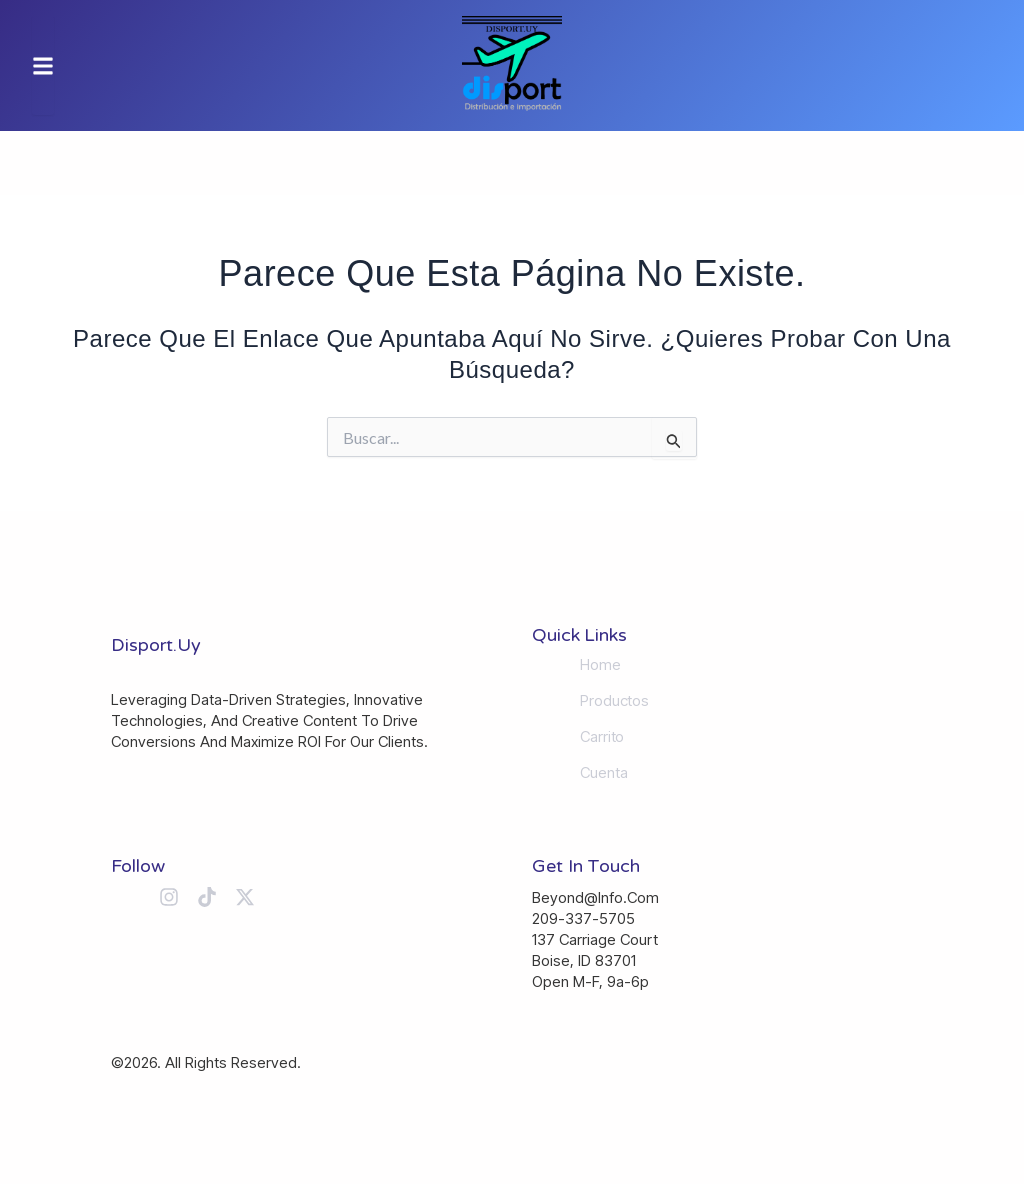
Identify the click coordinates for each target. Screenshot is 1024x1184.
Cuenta (603, 773)
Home (600, 665)
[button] (43, 65)
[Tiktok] (207, 897)
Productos (614, 701)
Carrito (602, 737)
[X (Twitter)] (245, 897)
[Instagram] (169, 897)
